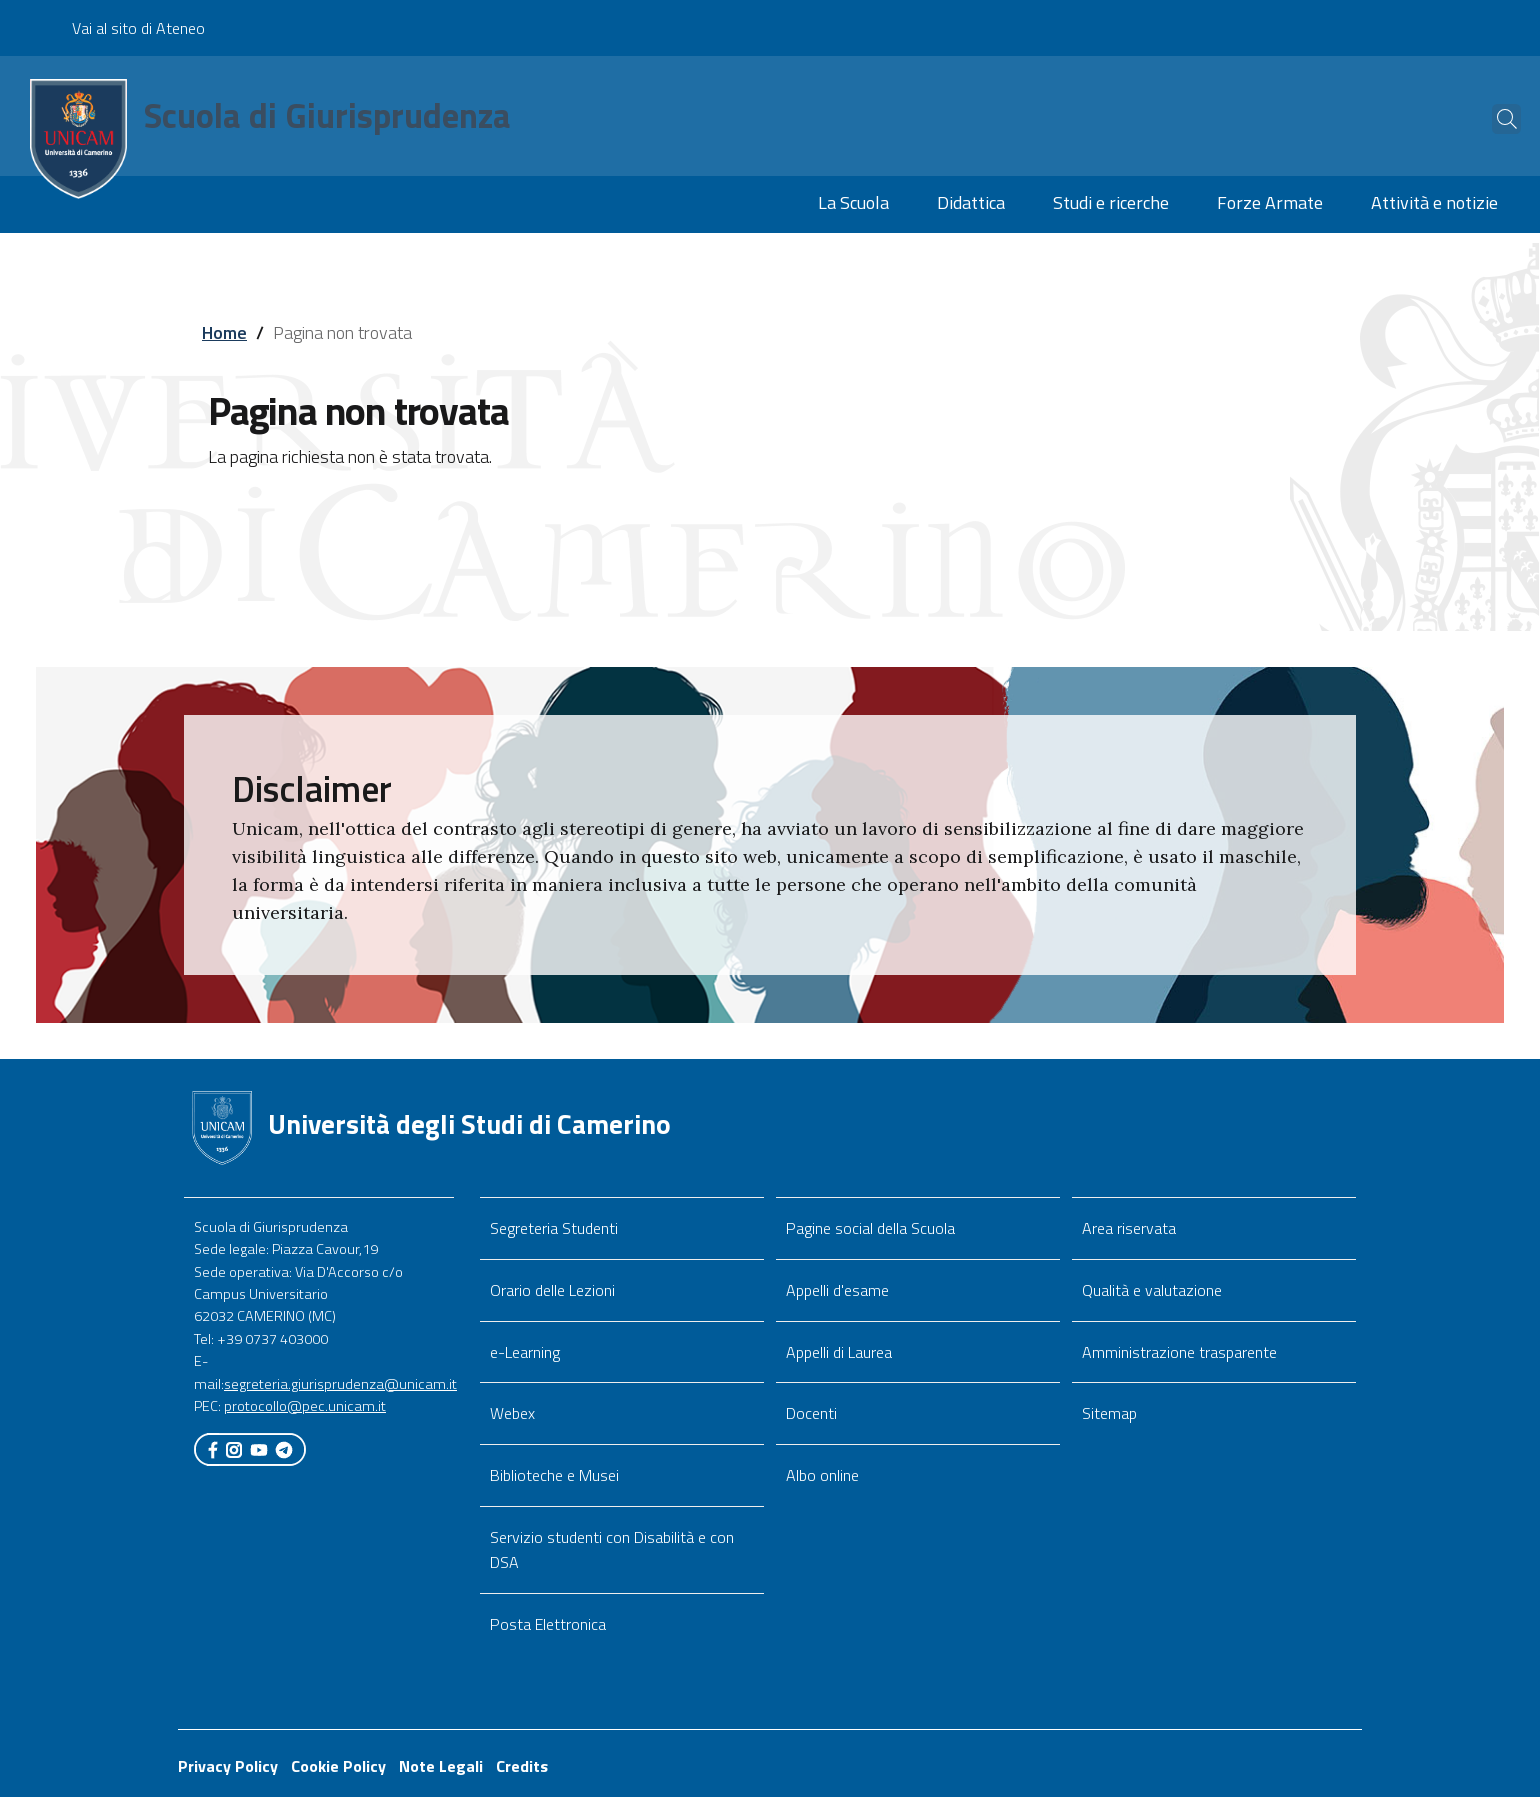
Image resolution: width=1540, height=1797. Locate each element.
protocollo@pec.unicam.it (305, 1406)
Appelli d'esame (837, 1290)
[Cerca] (1492, 119)
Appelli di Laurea (839, 1352)
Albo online (822, 1475)
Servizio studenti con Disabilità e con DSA (612, 1549)
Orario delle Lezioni (552, 1290)
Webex (512, 1413)
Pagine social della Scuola (870, 1228)
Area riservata (1129, 1228)
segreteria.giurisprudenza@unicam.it (340, 1384)
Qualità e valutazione (1152, 1290)
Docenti (811, 1413)
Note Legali (441, 1766)
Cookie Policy (338, 1766)
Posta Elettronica (548, 1624)
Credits (522, 1766)
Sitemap (1109, 1413)
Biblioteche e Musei (554, 1475)
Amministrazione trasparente (1179, 1352)
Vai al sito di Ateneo (138, 28)
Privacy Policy (228, 1766)
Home (224, 332)
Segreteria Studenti (554, 1228)
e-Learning (525, 1352)
